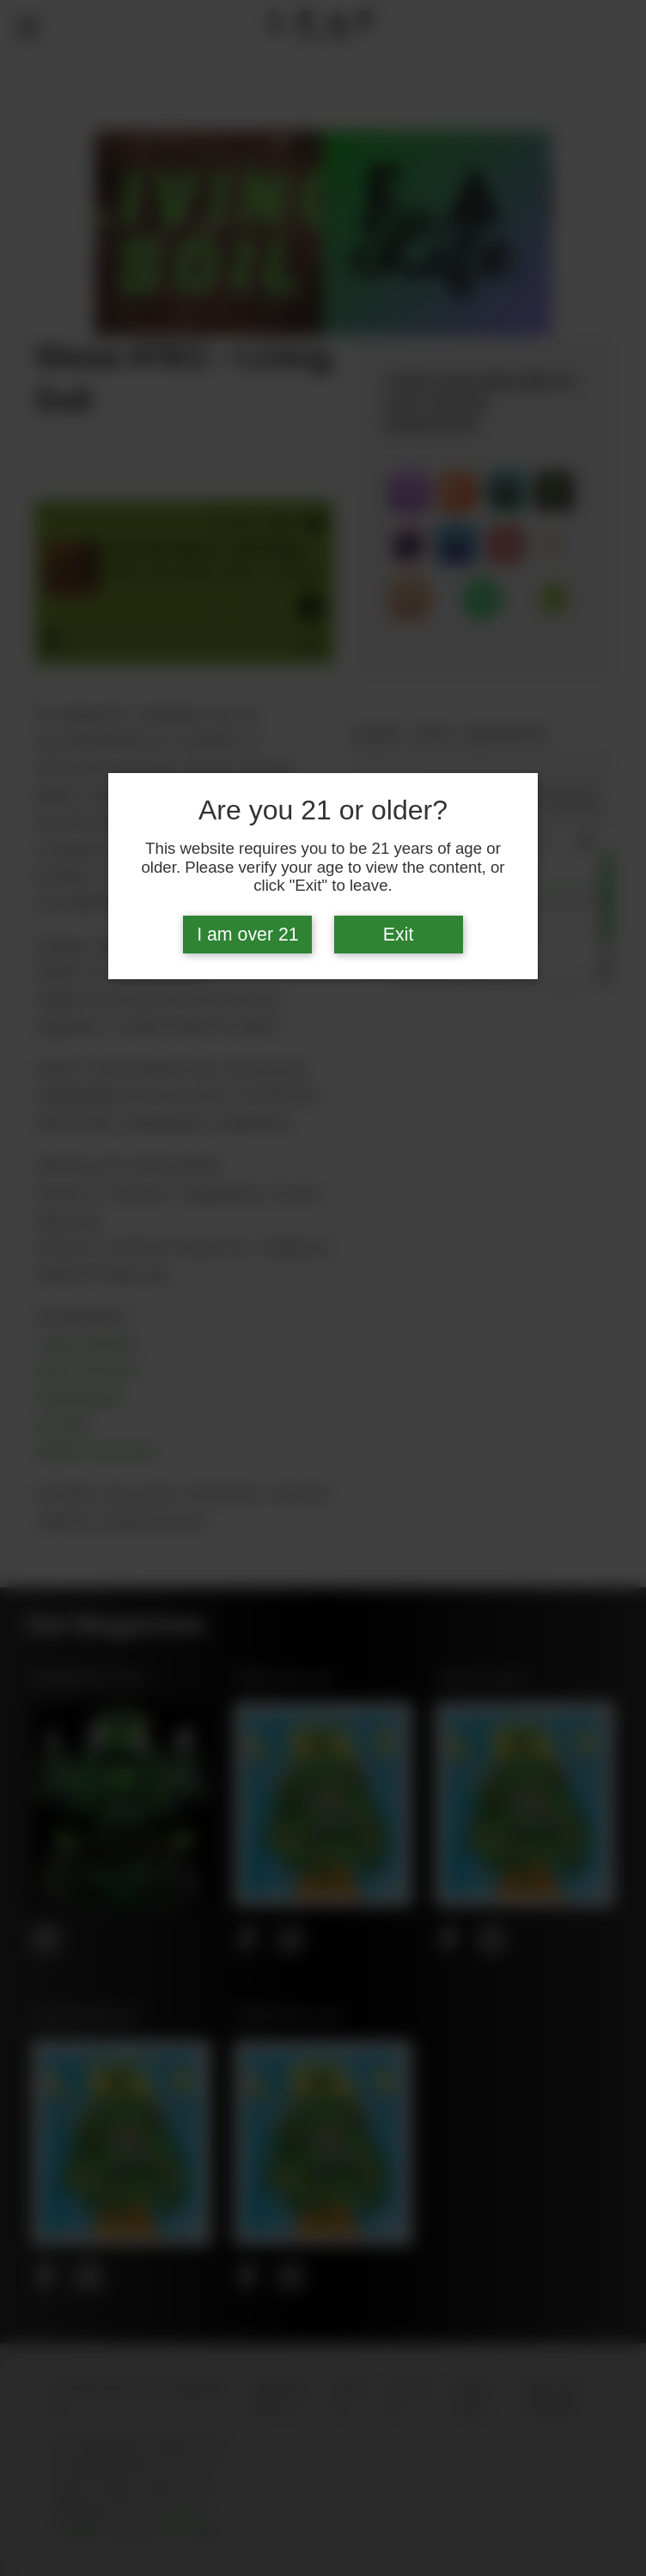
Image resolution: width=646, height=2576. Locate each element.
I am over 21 (248, 934)
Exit (398, 934)
